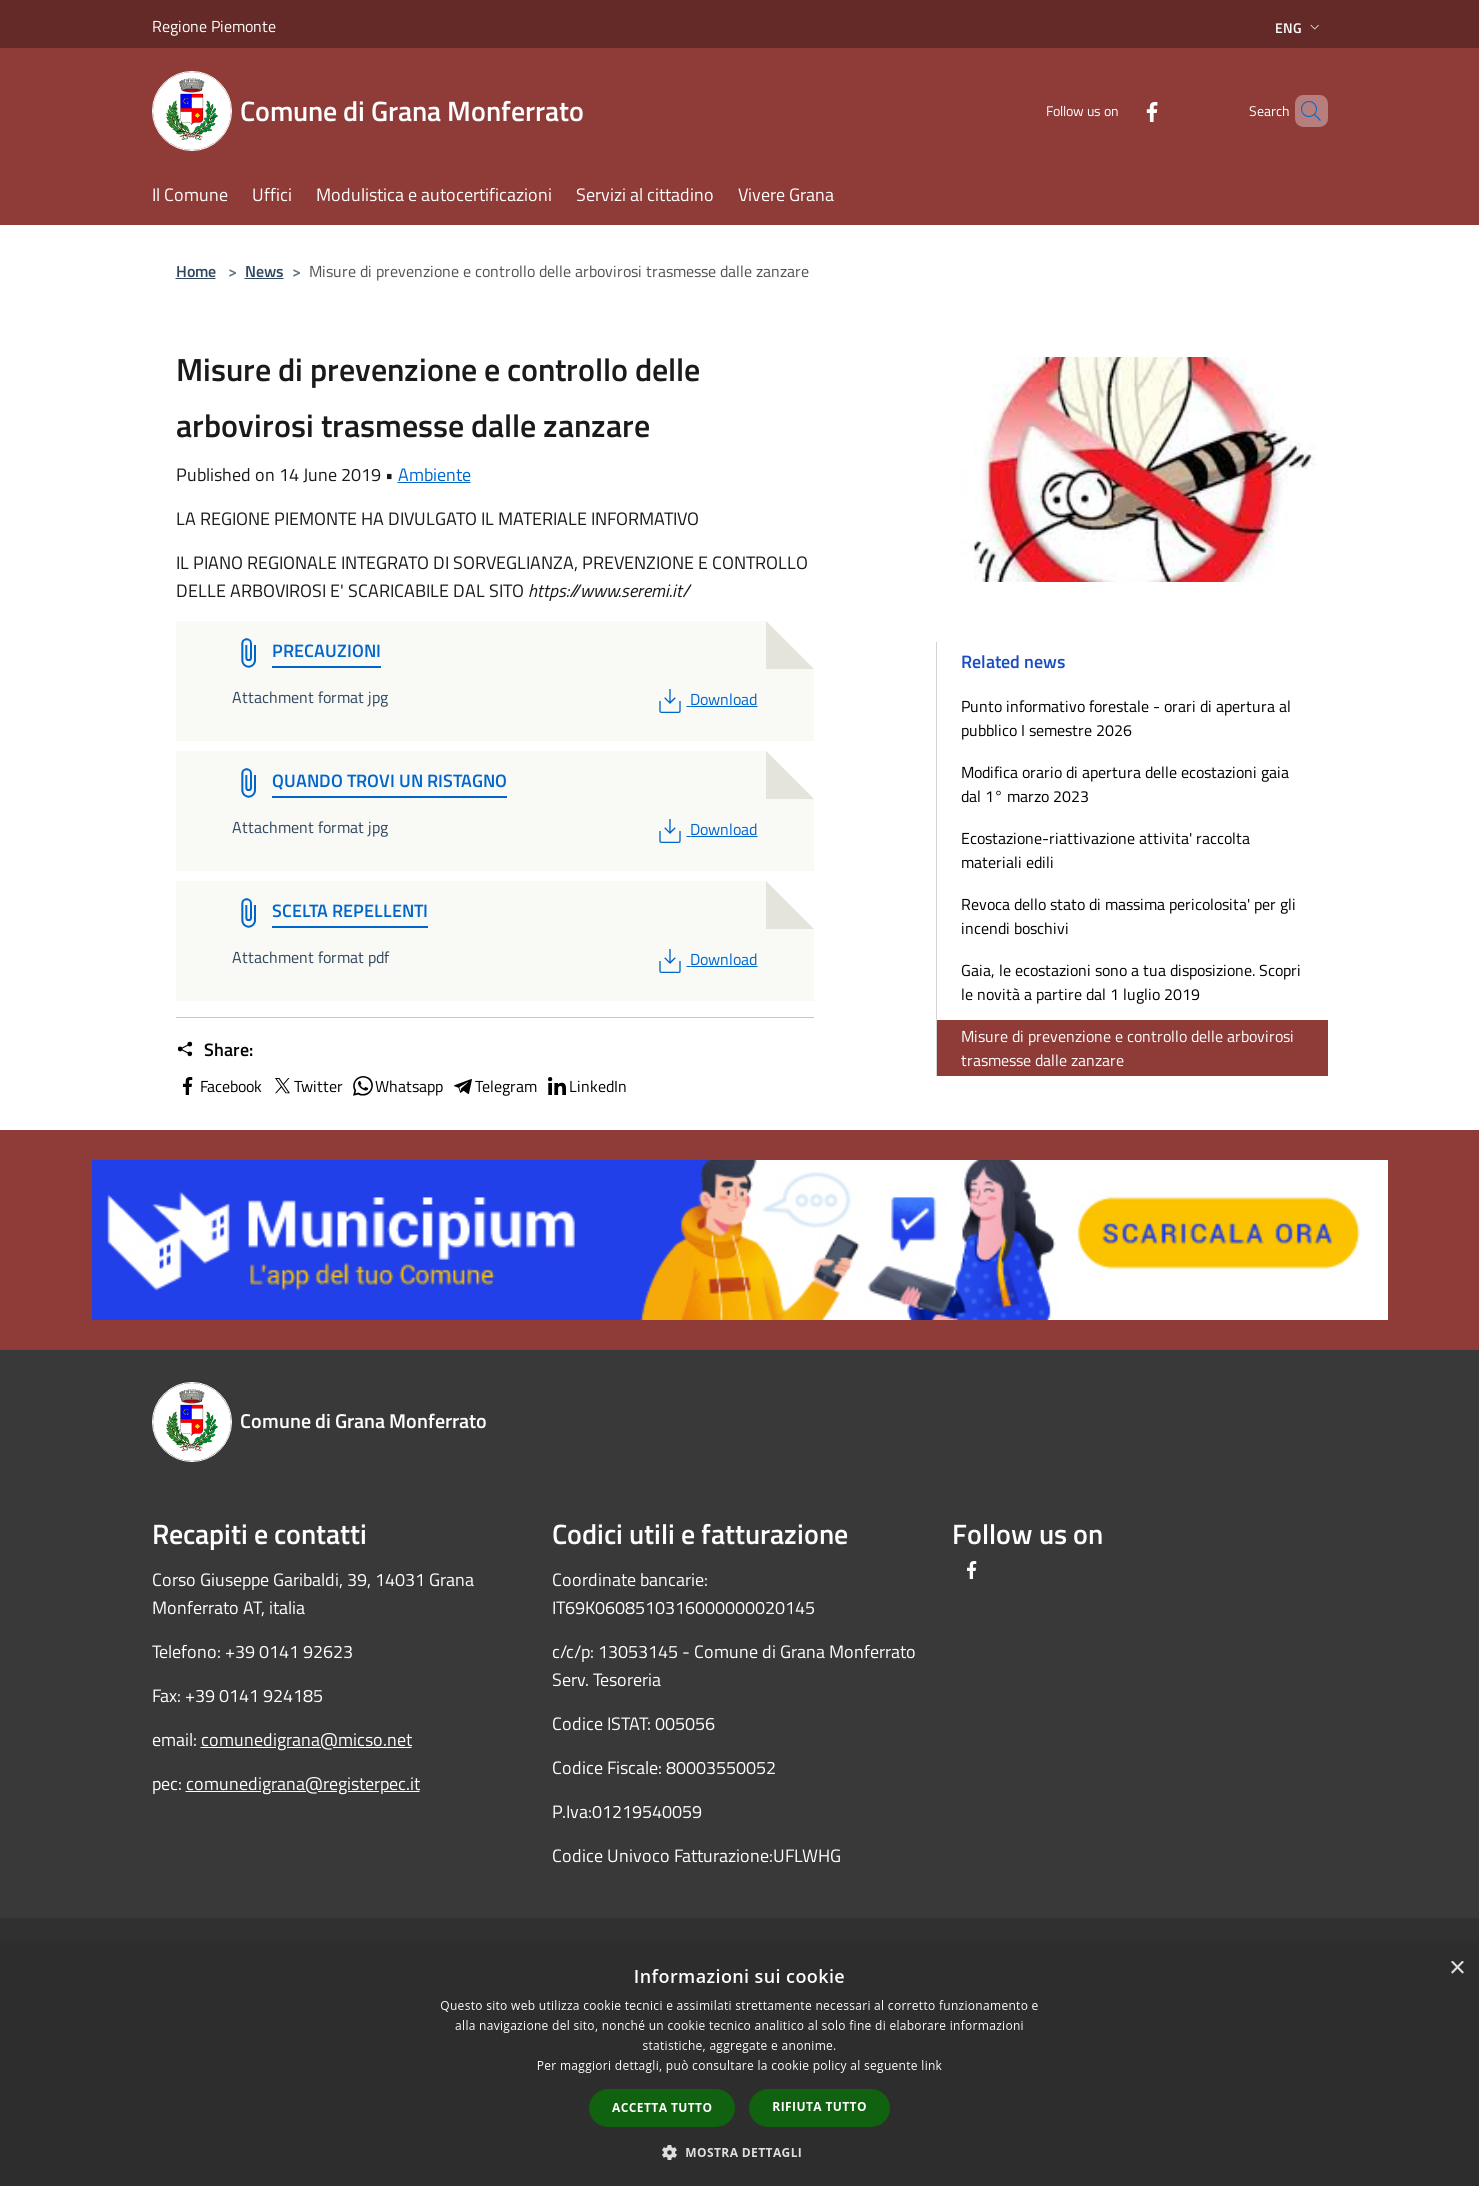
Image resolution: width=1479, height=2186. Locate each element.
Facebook (219, 1086)
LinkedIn (586, 1086)
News (264, 271)
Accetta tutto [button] (662, 2107)
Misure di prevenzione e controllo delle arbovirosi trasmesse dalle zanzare (1127, 1048)
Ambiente (434, 474)
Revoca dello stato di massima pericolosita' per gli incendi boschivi (1128, 916)
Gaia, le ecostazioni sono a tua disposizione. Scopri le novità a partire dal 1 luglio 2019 (1131, 982)
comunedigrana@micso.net (306, 1739)
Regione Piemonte (214, 26)
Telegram (494, 1086)
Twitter (306, 1086)
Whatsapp (397, 1086)
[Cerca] (1304, 111)
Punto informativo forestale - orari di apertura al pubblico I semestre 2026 (1126, 718)
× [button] (1456, 1968)
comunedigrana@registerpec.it (303, 1783)
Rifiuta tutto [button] (819, 2106)
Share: (214, 1050)
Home (196, 271)
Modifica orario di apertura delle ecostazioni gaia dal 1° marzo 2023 (1125, 784)
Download (705, 699)
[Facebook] (1118, 110)
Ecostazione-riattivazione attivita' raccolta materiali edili (1105, 850)
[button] (740, 2152)
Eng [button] (1299, 27)
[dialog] (739, 2066)
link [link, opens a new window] (931, 2065)
